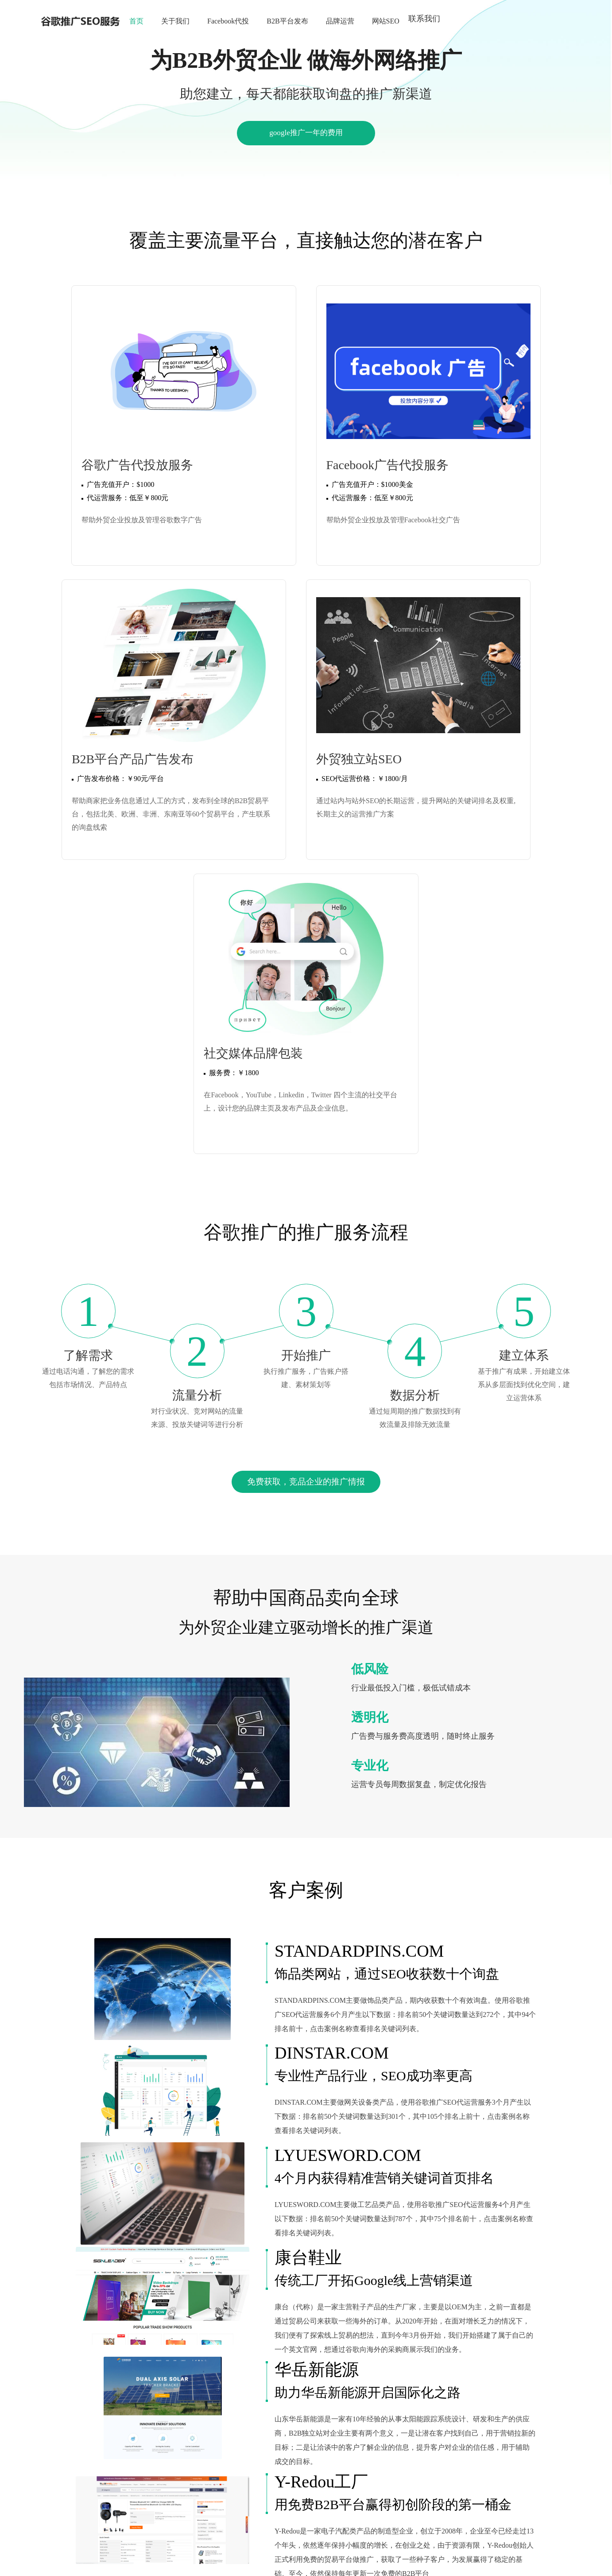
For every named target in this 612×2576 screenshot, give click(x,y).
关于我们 (175, 21)
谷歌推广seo (240, 2460)
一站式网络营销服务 (255, 2470)
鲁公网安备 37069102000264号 (308, 2561)
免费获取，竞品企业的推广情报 (306, 1118)
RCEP (160, 2460)
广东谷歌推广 (115, 2470)
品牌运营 (340, 21)
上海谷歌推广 (390, 2460)
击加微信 (411, 2514)
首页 (136, 21)
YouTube (310, 2460)
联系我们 (424, 18)
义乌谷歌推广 (508, 2460)
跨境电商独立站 (195, 2460)
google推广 (278, 2460)
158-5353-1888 (302, 2514)
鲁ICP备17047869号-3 (355, 2527)
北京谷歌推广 (346, 2460)
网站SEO (385, 21)
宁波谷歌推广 (434, 2460)
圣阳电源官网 (127, 2460)
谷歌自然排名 (202, 2470)
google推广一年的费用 (306, 135)
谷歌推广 (89, 2460)
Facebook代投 (228, 21)
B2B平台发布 (287, 21)
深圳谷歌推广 (71, 2470)
